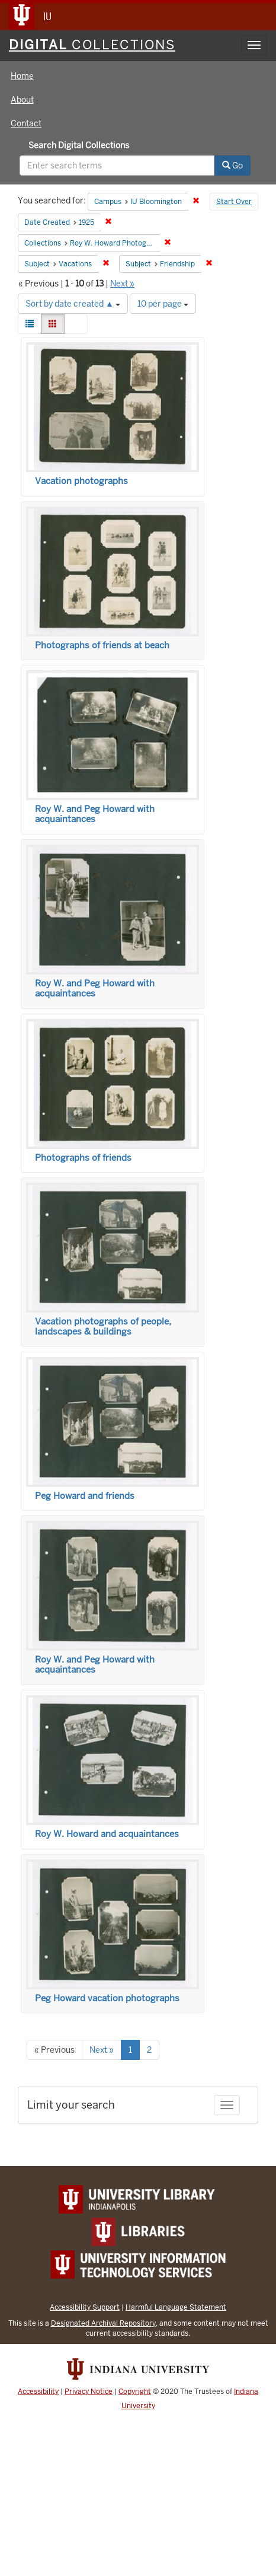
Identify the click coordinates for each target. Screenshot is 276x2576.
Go (232, 165)
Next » (122, 283)
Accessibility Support (85, 2307)
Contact (26, 123)
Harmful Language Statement (176, 2307)
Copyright (134, 2391)
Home (22, 76)
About (22, 99)
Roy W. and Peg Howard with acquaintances (95, 814)
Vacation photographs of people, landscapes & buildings (103, 1327)
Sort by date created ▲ (72, 303)
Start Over (234, 201)
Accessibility (38, 2391)
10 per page (162, 303)
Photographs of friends (83, 1158)
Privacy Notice (89, 2391)
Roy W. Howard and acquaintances (107, 1834)
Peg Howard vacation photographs (107, 1998)
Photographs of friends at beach (102, 645)
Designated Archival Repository (103, 2323)
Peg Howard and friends (84, 1496)
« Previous (54, 2050)
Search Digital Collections (78, 145)
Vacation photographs (81, 481)
